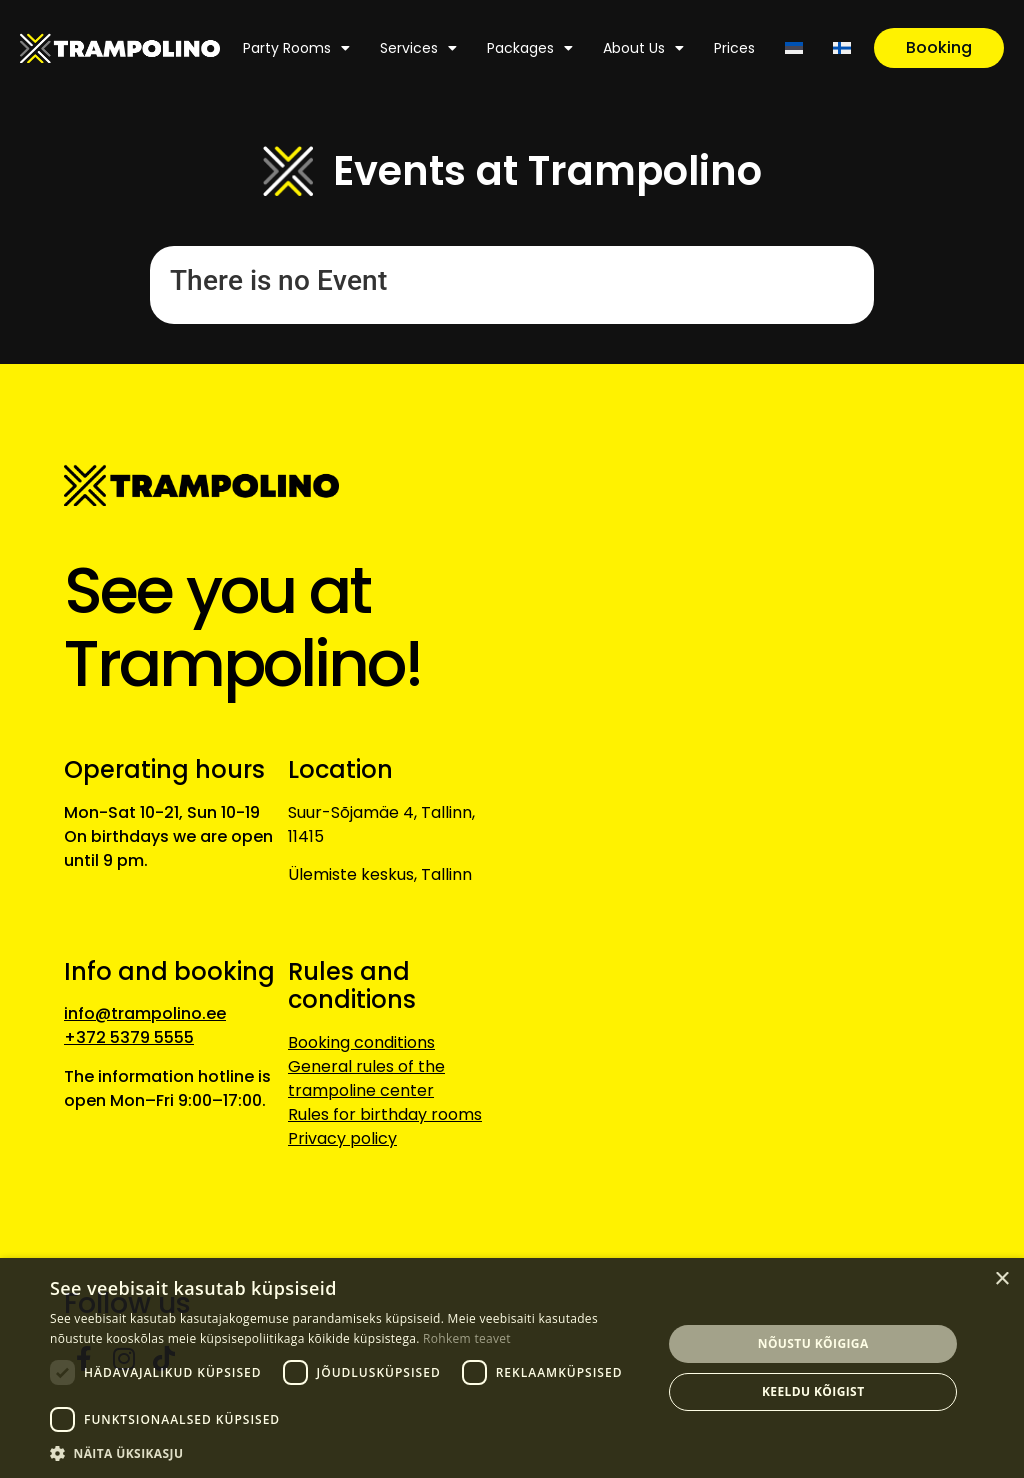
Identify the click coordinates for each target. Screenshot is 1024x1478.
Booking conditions (361, 1042)
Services (418, 48)
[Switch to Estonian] (794, 48)
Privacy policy (342, 1138)
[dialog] (512, 1368)
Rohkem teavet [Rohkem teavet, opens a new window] (467, 1338)
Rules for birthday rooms (385, 1114)
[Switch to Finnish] (842, 48)
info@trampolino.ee (145, 1013)
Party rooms (296, 48)
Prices (734, 48)
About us (643, 48)
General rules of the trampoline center (366, 1078)
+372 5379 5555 (129, 1037)
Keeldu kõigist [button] (813, 1391)
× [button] (1001, 1279)
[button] (347, 1453)
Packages (530, 48)
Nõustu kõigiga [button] (813, 1343)
